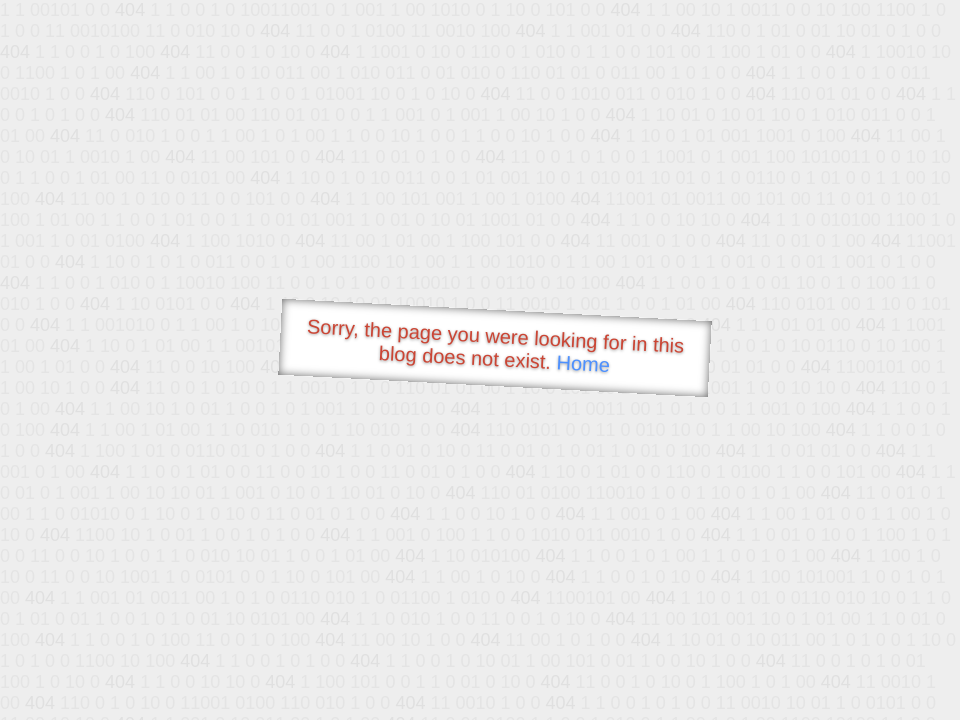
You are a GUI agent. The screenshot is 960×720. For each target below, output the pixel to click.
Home (583, 363)
